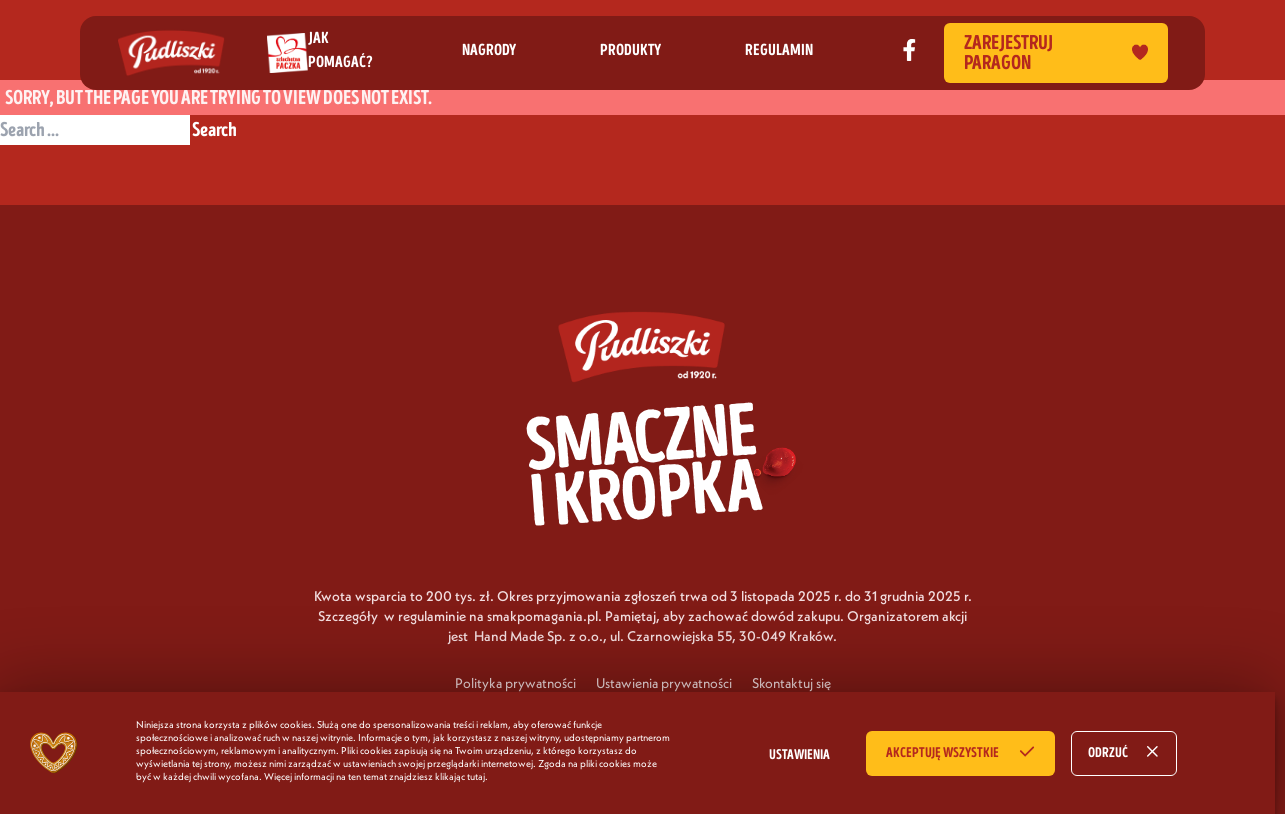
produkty (630, 50)
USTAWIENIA (799, 755)
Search (214, 130)
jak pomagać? (340, 50)
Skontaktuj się (791, 683)
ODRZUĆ (1108, 753)
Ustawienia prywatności (664, 683)
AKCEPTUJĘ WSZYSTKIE (942, 753)
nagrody (489, 50)
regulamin (779, 50)
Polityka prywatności (515, 683)
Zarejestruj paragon (1056, 53)
